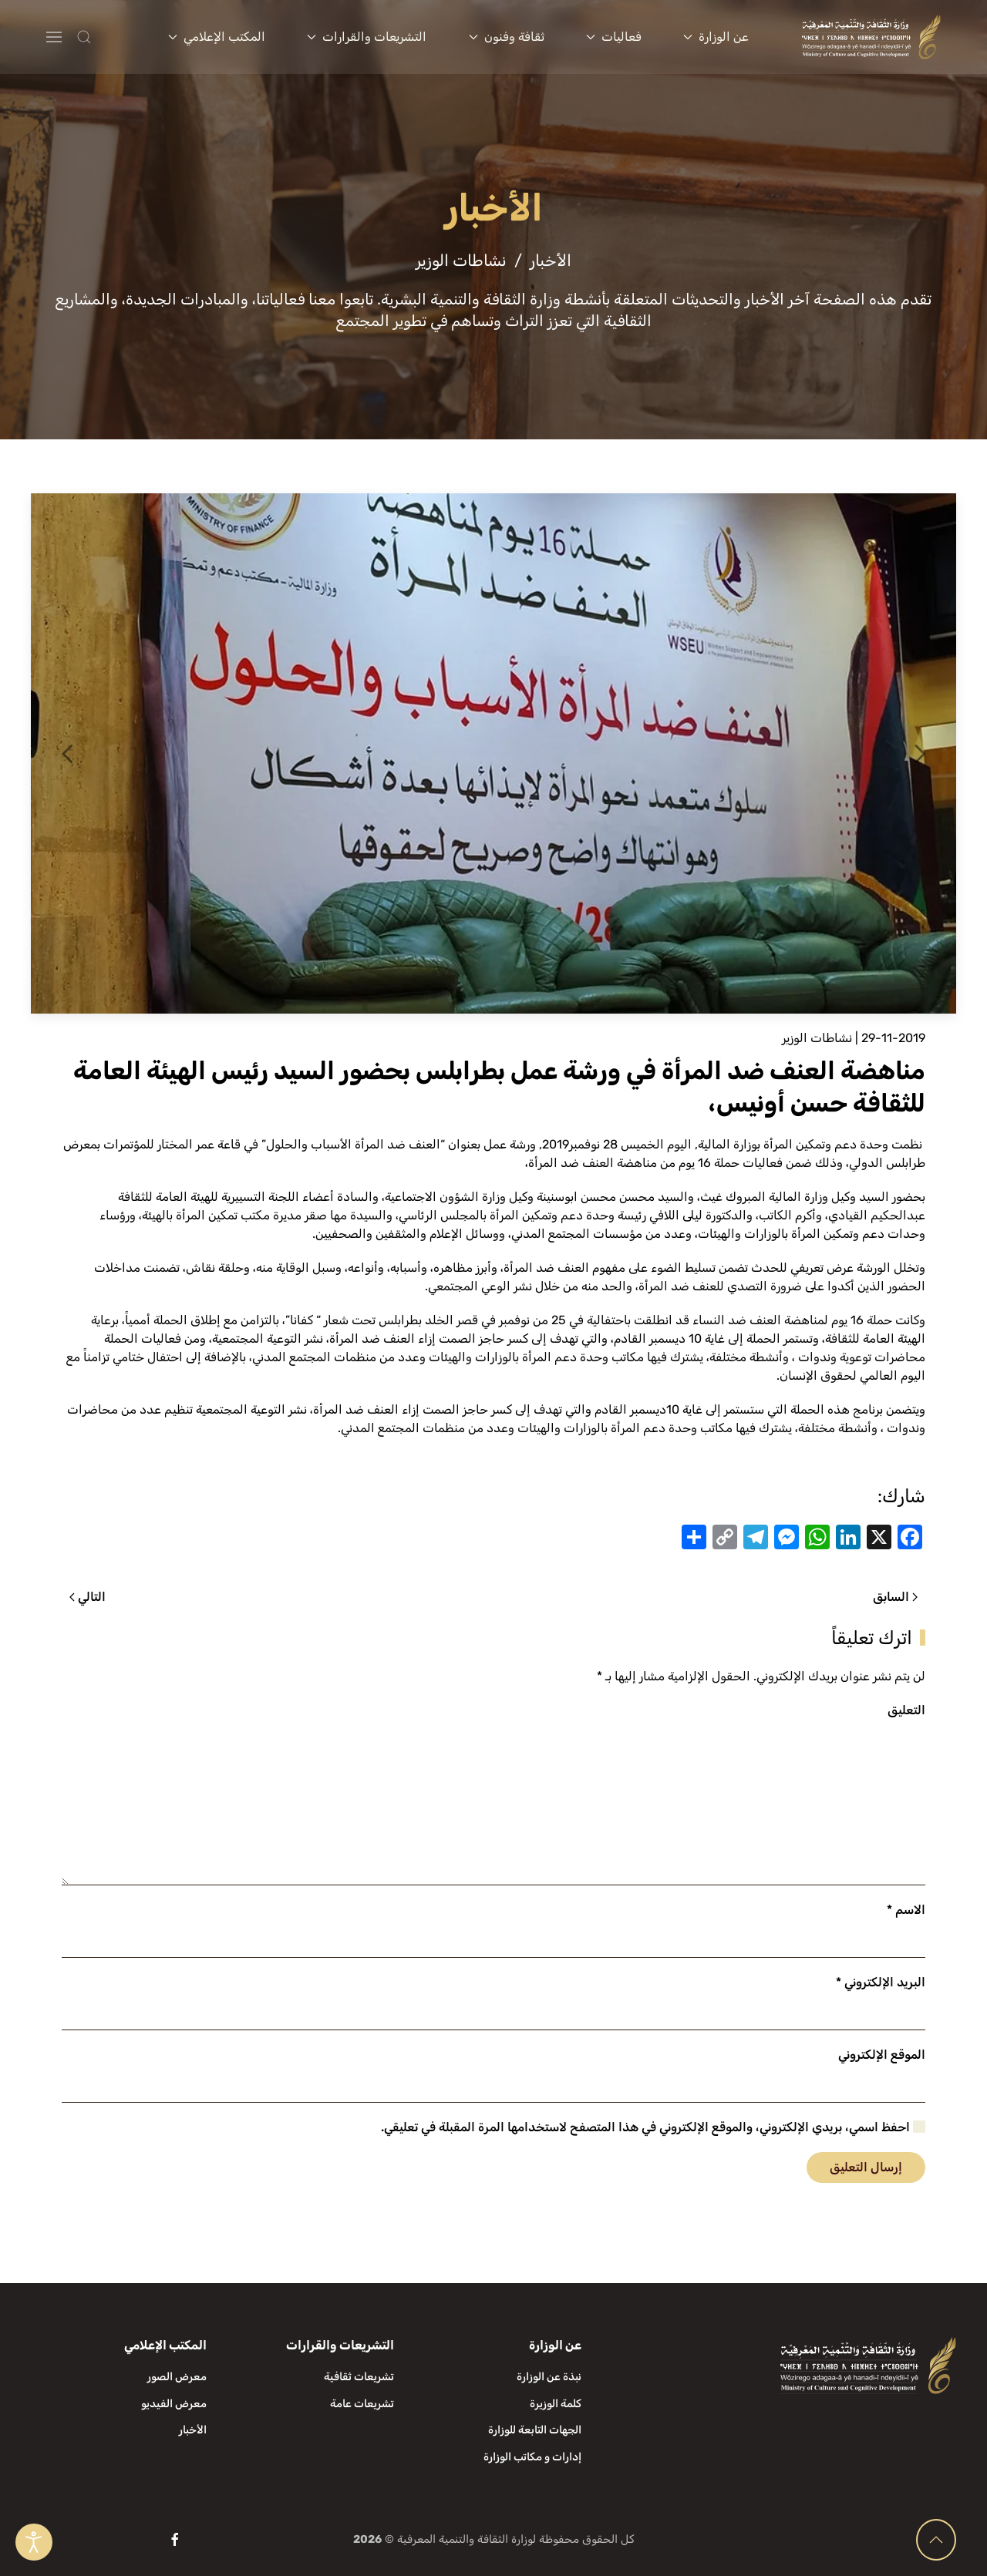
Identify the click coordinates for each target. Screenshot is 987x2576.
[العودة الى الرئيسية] (871, 37)
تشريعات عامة (362, 2403)
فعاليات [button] (614, 36)
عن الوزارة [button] (716, 36)
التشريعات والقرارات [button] (366, 36)
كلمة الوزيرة (555, 2403)
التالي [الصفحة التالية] (87, 1596)
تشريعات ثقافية (359, 2376)
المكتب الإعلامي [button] (216, 36)
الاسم (906, 1909)
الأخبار (193, 2429)
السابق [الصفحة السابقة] (895, 1596)
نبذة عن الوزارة (549, 2376)
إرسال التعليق (866, 2167)
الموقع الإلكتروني (881, 2054)
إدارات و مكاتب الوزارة (532, 2456)
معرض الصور (177, 2376)
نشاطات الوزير (817, 1038)
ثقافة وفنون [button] (506, 36)
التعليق (906, 1710)
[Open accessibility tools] (33, 2542)
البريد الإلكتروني (880, 1982)
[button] (114, 37)
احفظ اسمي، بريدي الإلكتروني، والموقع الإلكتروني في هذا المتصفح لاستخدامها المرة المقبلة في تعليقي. (653, 2127)
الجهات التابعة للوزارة (534, 2429)
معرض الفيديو (174, 2403)
